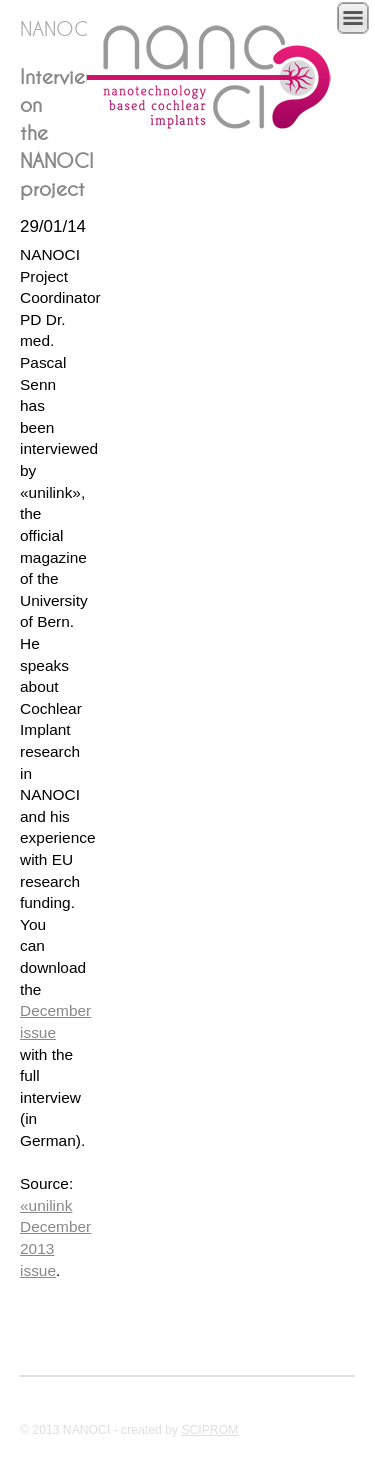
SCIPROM (209, 1430)
